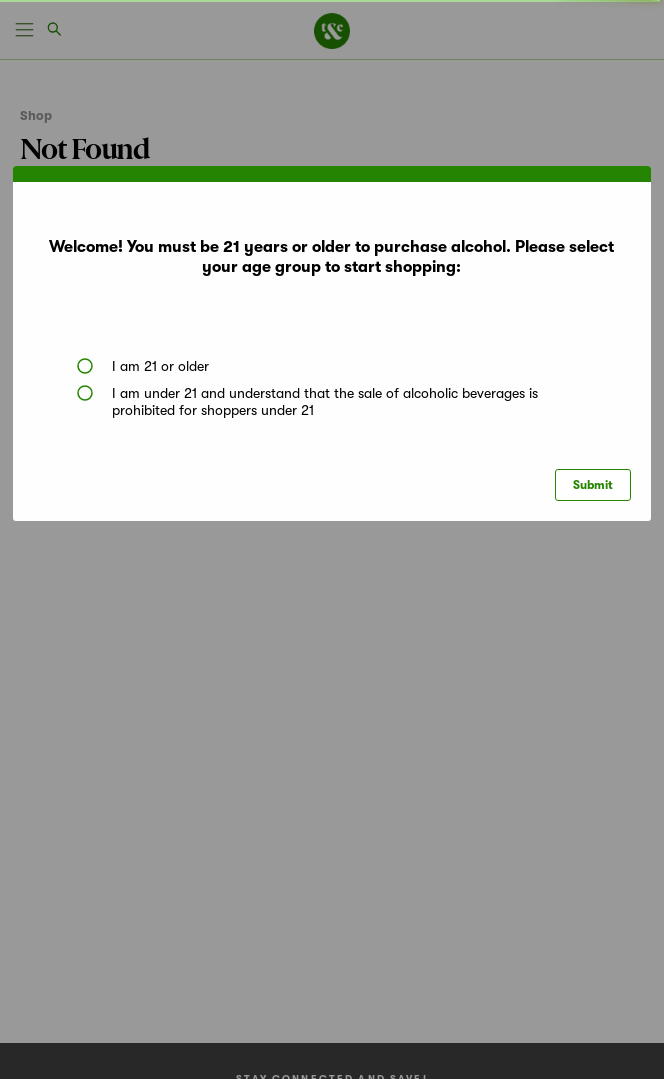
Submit (593, 485)
